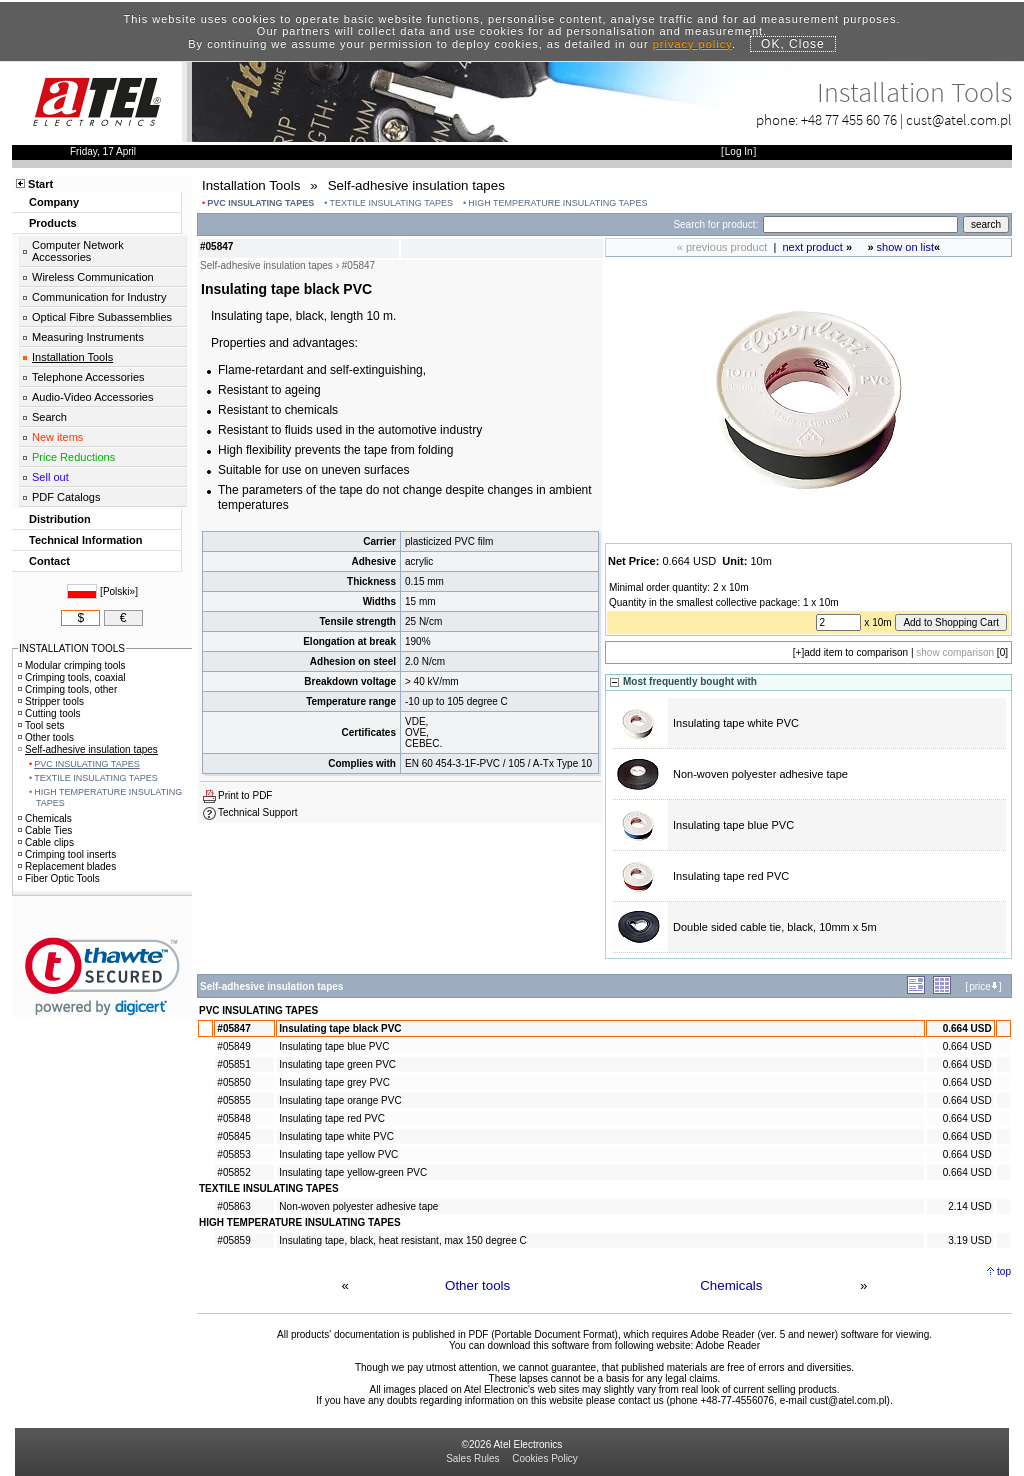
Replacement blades (67, 866)
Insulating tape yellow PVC (338, 1154)
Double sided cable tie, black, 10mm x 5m (775, 927)
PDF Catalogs (66, 497)
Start (40, 184)
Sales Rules (472, 1458)
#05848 (233, 1118)
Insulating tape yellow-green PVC (353, 1172)
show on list (905, 247)
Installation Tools (72, 357)
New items (57, 437)
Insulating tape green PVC (337, 1064)
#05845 (233, 1136)
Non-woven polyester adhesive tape (760, 774)
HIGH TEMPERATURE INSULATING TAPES (557, 203)
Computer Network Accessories (78, 251)
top (1004, 1271)
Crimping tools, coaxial (72, 677)
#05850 (233, 1082)
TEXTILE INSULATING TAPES (392, 203)
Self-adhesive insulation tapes (88, 749)
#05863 (233, 1206)
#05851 (233, 1064)
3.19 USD (969, 1240)
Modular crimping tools (72, 665)
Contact (49, 561)
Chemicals (731, 1285)
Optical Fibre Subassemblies (102, 317)
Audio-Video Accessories (92, 397)
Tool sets (41, 725)
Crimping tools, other (67, 689)
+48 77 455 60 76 (849, 119)
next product (812, 247)
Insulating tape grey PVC (334, 1082)
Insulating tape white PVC (736, 723)
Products (53, 223)
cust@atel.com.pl (959, 119)
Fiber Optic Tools (59, 878)
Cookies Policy (545, 1458)
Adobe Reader (727, 1345)
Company (54, 202)
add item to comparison (856, 652)
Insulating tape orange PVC (340, 1100)
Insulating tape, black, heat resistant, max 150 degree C (402, 1240)
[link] (102, 976)
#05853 (233, 1154)
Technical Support (258, 812)
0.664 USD (967, 1028)
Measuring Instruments (88, 337)
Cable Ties (45, 830)
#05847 (233, 1028)
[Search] (860, 224)
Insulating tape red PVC (731, 876)
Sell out (50, 477)
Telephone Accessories (88, 377)
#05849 (233, 1046)
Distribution (60, 519)
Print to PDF (245, 795)
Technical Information (85, 540)
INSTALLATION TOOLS (72, 648)
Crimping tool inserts (67, 854)
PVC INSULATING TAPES (260, 203)
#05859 (233, 1240)
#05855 (233, 1100)
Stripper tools (51, 701)
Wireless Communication (93, 277)
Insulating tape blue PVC (733, 825)
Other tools (477, 1285)
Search (49, 417)
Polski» (119, 591)
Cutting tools (49, 713)
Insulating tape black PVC (340, 1028)
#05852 (233, 1172)
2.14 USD (969, 1206)
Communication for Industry (99, 297)
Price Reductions (73, 457)
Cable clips (46, 842)
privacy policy (692, 44)
